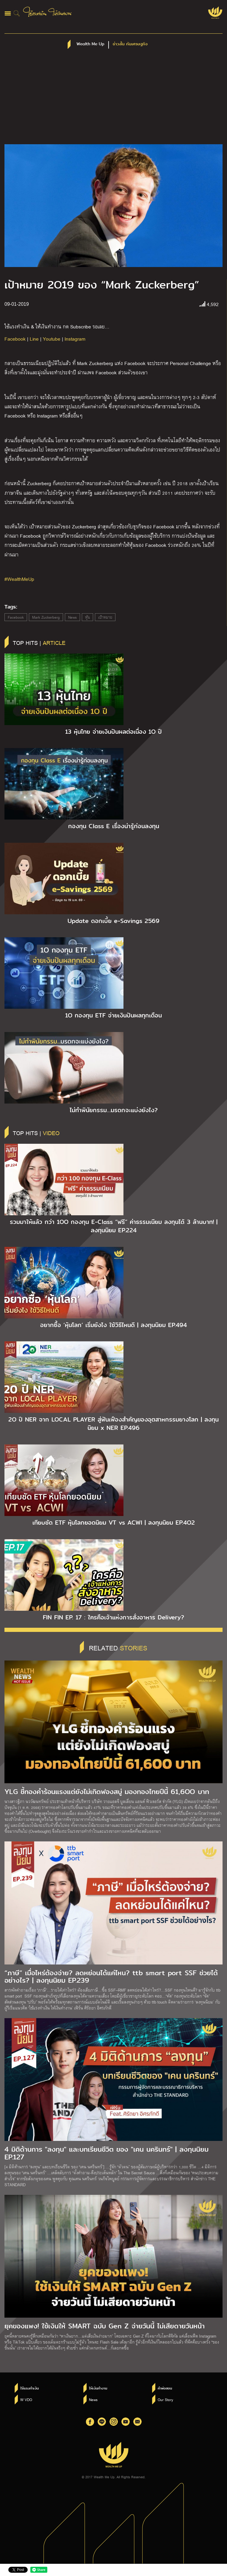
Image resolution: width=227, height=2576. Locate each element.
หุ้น (87, 617)
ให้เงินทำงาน (98, 2388)
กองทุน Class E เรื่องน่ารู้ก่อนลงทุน (113, 826)
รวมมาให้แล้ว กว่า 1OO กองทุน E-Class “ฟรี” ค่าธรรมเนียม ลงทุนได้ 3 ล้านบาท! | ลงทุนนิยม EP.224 (113, 1226)
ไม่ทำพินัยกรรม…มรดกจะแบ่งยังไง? (114, 1110)
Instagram (75, 339)
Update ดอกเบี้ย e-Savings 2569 (113, 921)
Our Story (165, 2400)
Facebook (15, 339)
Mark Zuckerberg (46, 617)
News (72, 617)
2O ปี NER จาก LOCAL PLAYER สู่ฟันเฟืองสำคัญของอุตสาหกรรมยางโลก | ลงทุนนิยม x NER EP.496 (113, 1423)
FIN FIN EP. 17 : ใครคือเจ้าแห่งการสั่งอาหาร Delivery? (113, 1617)
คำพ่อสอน (165, 2388)
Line (34, 339)
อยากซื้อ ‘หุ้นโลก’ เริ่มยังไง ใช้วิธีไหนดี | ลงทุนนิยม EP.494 (113, 1325)
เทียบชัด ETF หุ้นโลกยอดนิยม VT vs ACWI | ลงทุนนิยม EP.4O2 (113, 1522)
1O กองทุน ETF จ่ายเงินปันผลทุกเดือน (113, 1015)
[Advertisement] (113, 99)
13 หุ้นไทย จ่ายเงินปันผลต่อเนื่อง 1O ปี (113, 731)
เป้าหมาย (105, 617)
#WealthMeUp (19, 579)
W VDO (26, 2400)
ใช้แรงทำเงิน (29, 2388)
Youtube (51, 339)
